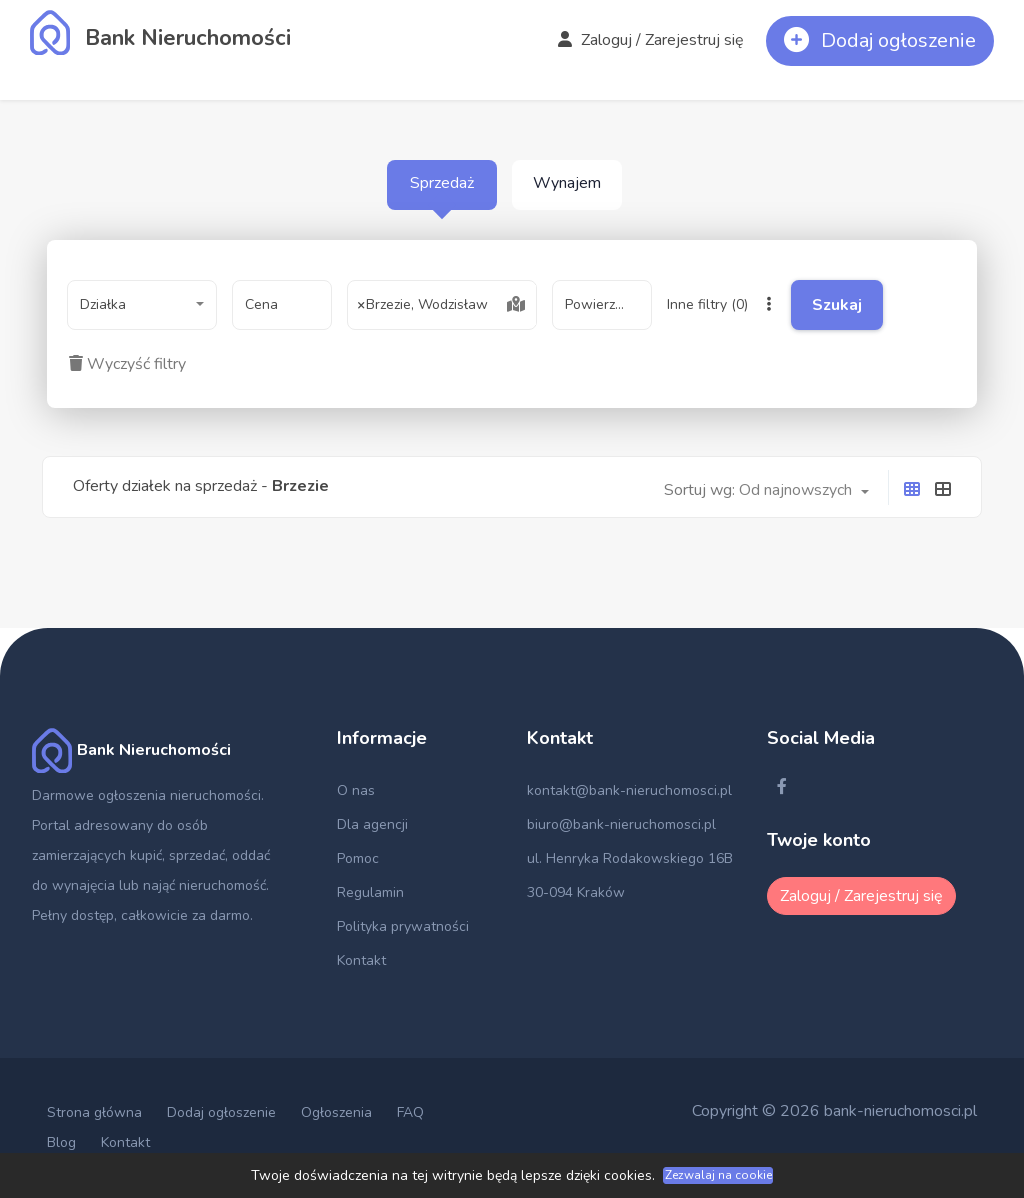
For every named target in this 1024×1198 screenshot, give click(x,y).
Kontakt (361, 960)
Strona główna (94, 1112)
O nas (356, 790)
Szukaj (861, 305)
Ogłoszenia (336, 1112)
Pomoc (358, 858)
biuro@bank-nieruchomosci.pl (621, 824)
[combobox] (142, 305)
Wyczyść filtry (127, 364)
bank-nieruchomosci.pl (900, 1111)
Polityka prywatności (403, 926)
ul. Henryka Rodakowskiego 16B (630, 858)
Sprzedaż (442, 183)
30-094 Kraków (576, 892)
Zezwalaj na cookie (718, 1175)
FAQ (410, 1112)
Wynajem (567, 183)
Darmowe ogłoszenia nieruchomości (146, 795)
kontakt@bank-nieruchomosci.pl (629, 790)
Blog (61, 1142)
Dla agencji (372, 824)
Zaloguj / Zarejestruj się (651, 40)
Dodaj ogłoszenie (221, 1112)
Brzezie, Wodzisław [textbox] (423, 305)
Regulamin (370, 892)
